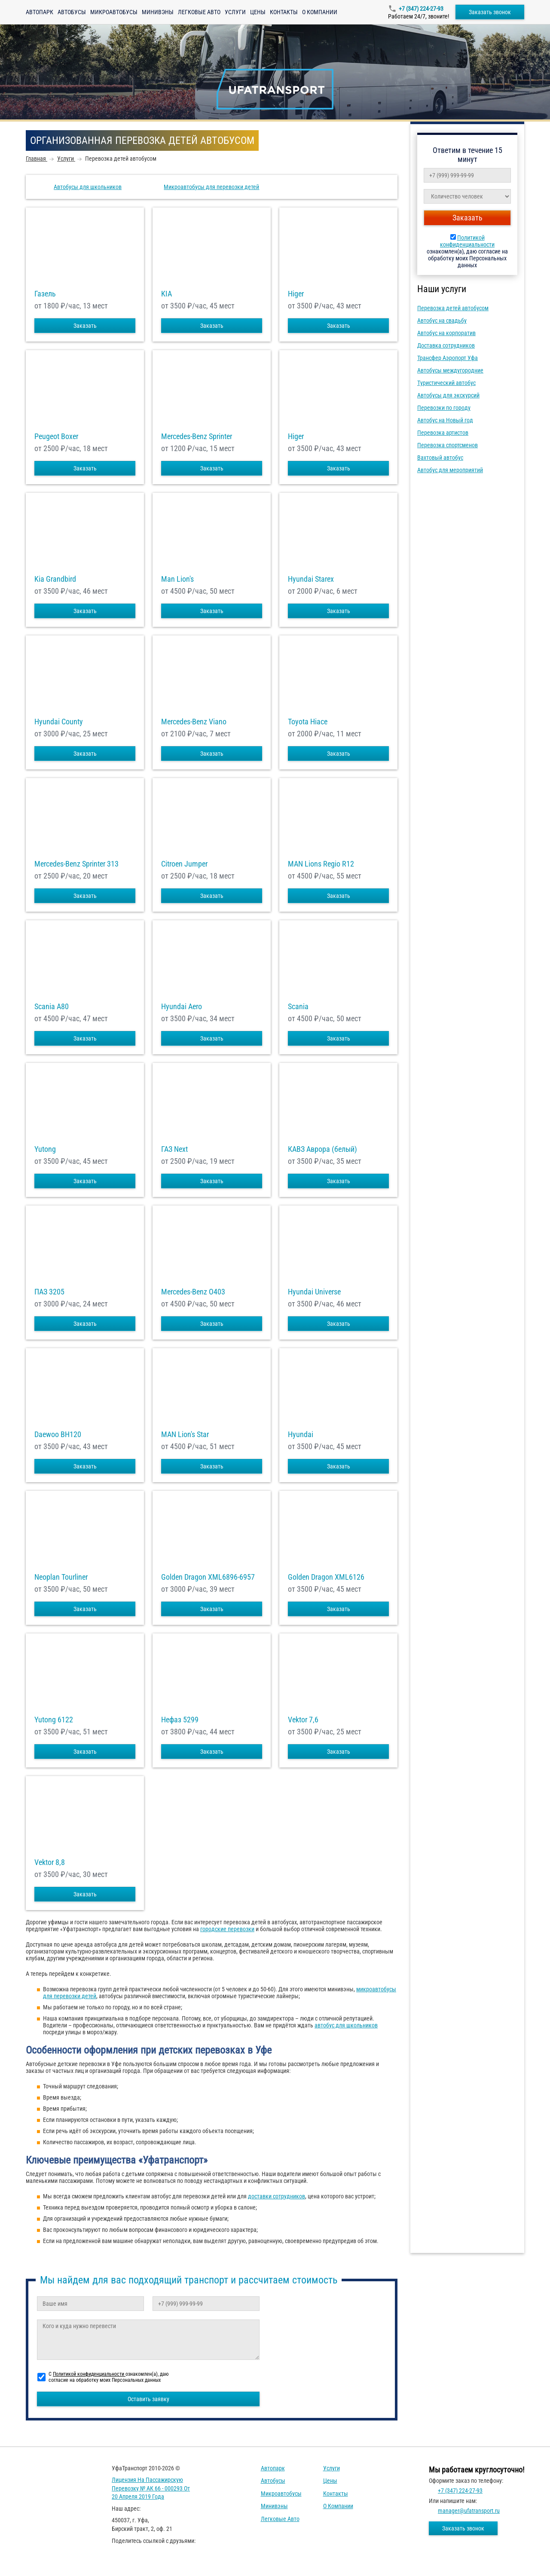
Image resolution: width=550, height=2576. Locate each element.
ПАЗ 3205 (49, 1292)
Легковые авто (199, 12)
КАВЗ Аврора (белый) (322, 1149)
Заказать (85, 325)
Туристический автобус (446, 382)
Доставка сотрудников (446, 345)
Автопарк (39, 12)
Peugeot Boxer (56, 436)
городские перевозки (227, 1929)
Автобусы (72, 12)
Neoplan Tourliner (61, 1577)
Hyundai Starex (311, 579)
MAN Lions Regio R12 (321, 864)
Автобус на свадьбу (442, 320)
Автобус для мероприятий (450, 470)
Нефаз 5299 (180, 1720)
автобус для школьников (346, 2025)
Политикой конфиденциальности (467, 241)
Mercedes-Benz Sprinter (196, 436)
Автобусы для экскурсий (448, 395)
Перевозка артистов (442, 432)
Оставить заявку (148, 2399)
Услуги (235, 12)
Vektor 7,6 (303, 1720)
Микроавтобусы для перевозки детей (211, 186)
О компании (319, 12)
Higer (296, 294)
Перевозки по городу (444, 407)
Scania (298, 1006)
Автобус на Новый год (445, 420)
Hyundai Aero (181, 1006)
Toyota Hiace (307, 722)
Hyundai (300, 1434)
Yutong (45, 1149)
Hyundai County (58, 722)
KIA (166, 294)
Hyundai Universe (314, 1292)
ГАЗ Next (174, 1149)
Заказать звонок (490, 12)
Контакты (284, 12)
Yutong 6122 (53, 1720)
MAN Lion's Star (185, 1434)
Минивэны (158, 12)
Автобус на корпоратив (446, 333)
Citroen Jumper (184, 864)
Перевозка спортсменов (447, 445)
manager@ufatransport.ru (469, 2510)
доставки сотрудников (276, 2196)
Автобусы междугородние (450, 370)
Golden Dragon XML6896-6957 (208, 1577)
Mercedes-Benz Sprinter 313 (76, 864)
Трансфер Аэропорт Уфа (447, 357)
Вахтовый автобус (440, 457)
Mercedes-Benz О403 (193, 1292)
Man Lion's (177, 579)
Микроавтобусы (114, 12)
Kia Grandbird (55, 579)
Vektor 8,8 (49, 1862)
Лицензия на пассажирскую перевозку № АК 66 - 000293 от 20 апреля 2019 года (151, 2488)
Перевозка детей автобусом (453, 308)
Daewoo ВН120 (57, 1434)
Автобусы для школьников (88, 186)
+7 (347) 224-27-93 (421, 8)
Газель (45, 294)
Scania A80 (51, 1006)
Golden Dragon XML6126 (326, 1577)
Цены (258, 12)
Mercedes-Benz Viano (193, 722)
